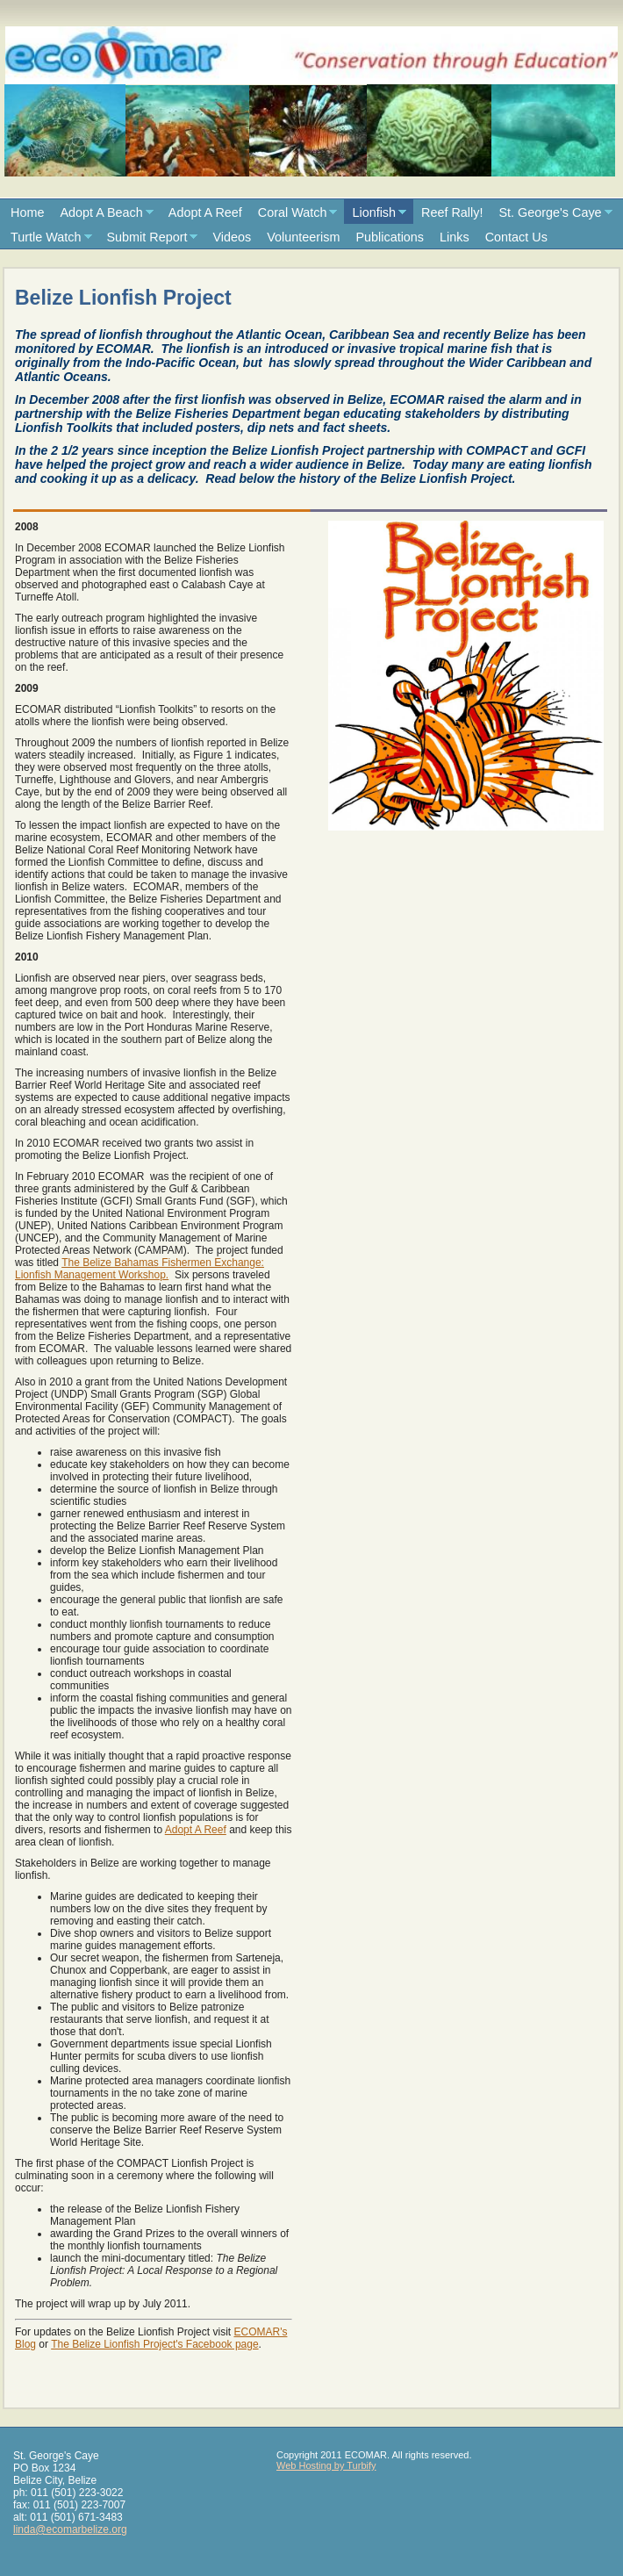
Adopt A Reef (205, 212)
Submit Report (147, 237)
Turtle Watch (46, 237)
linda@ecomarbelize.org (70, 2529)
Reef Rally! (452, 212)
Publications (389, 237)
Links (454, 237)
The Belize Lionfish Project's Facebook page (154, 2344)
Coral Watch (292, 212)
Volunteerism (303, 237)
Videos (231, 237)
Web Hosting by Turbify (326, 2465)
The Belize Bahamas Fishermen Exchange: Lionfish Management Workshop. (139, 1268)
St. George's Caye (549, 212)
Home (27, 212)
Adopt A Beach (101, 212)
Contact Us (516, 237)
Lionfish (374, 212)
